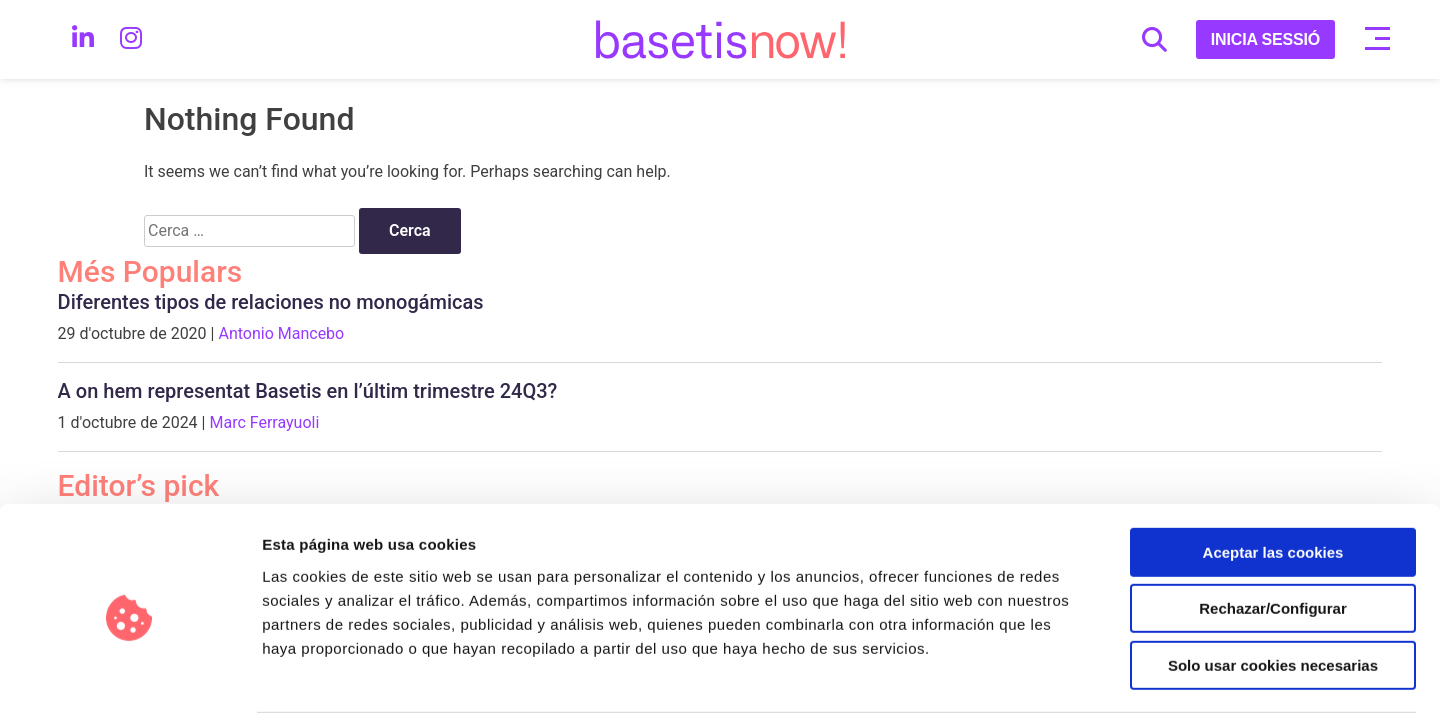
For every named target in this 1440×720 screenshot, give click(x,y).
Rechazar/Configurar (1273, 537)
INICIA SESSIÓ (1265, 39)
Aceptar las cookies (1273, 480)
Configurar (1055, 680)
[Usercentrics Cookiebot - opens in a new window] (129, 681)
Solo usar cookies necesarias (1273, 593)
